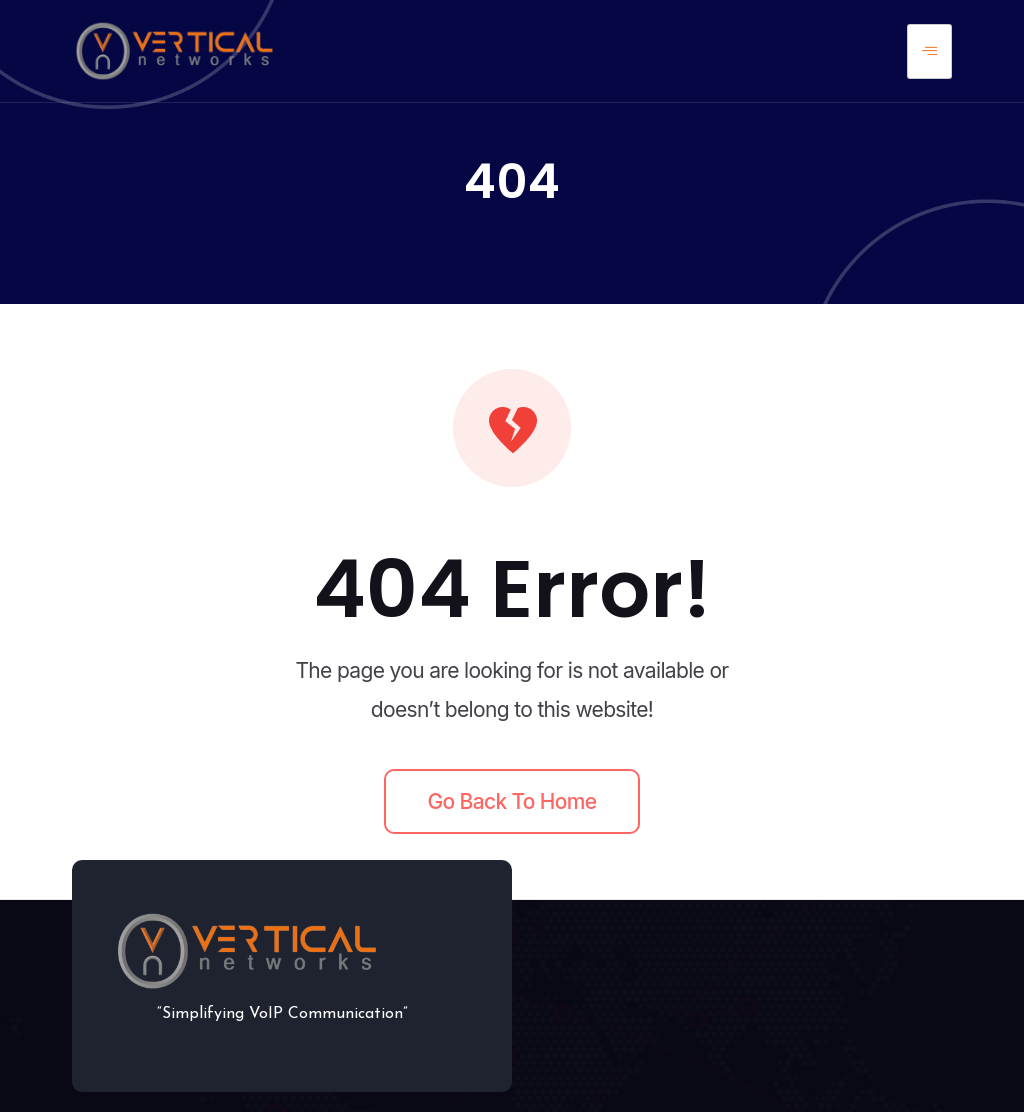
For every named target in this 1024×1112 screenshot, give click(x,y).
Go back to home (512, 801)
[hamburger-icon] (929, 51)
